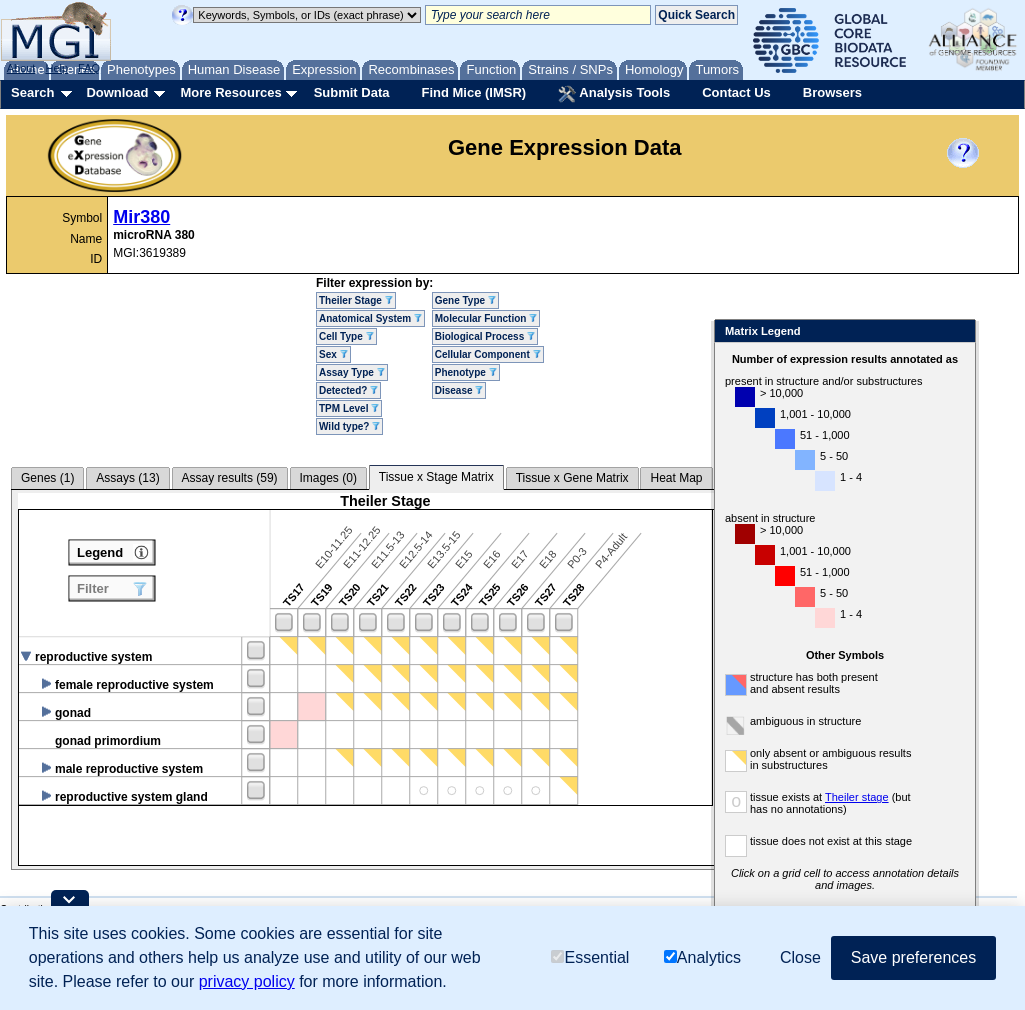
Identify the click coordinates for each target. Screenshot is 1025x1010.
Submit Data (352, 92)
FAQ (89, 68)
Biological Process (485, 336)
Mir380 (141, 217)
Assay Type (352, 372)
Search (32, 92)
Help (56, 68)
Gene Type (465, 300)
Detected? (348, 390)
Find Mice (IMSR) (473, 92)
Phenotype (466, 372)
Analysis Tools (614, 94)
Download (117, 92)
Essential (590, 957)
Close (956, 332)
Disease (459, 390)
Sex (333, 354)
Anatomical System (370, 318)
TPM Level (349, 408)
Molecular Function (486, 318)
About (21, 68)
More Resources (230, 92)
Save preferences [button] (913, 957)
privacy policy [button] (247, 981)
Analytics (702, 957)
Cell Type (346, 336)
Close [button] (800, 957)
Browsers (832, 92)
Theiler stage (857, 797)
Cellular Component (488, 354)
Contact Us (736, 92)
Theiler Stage (356, 300)
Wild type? (349, 426)
